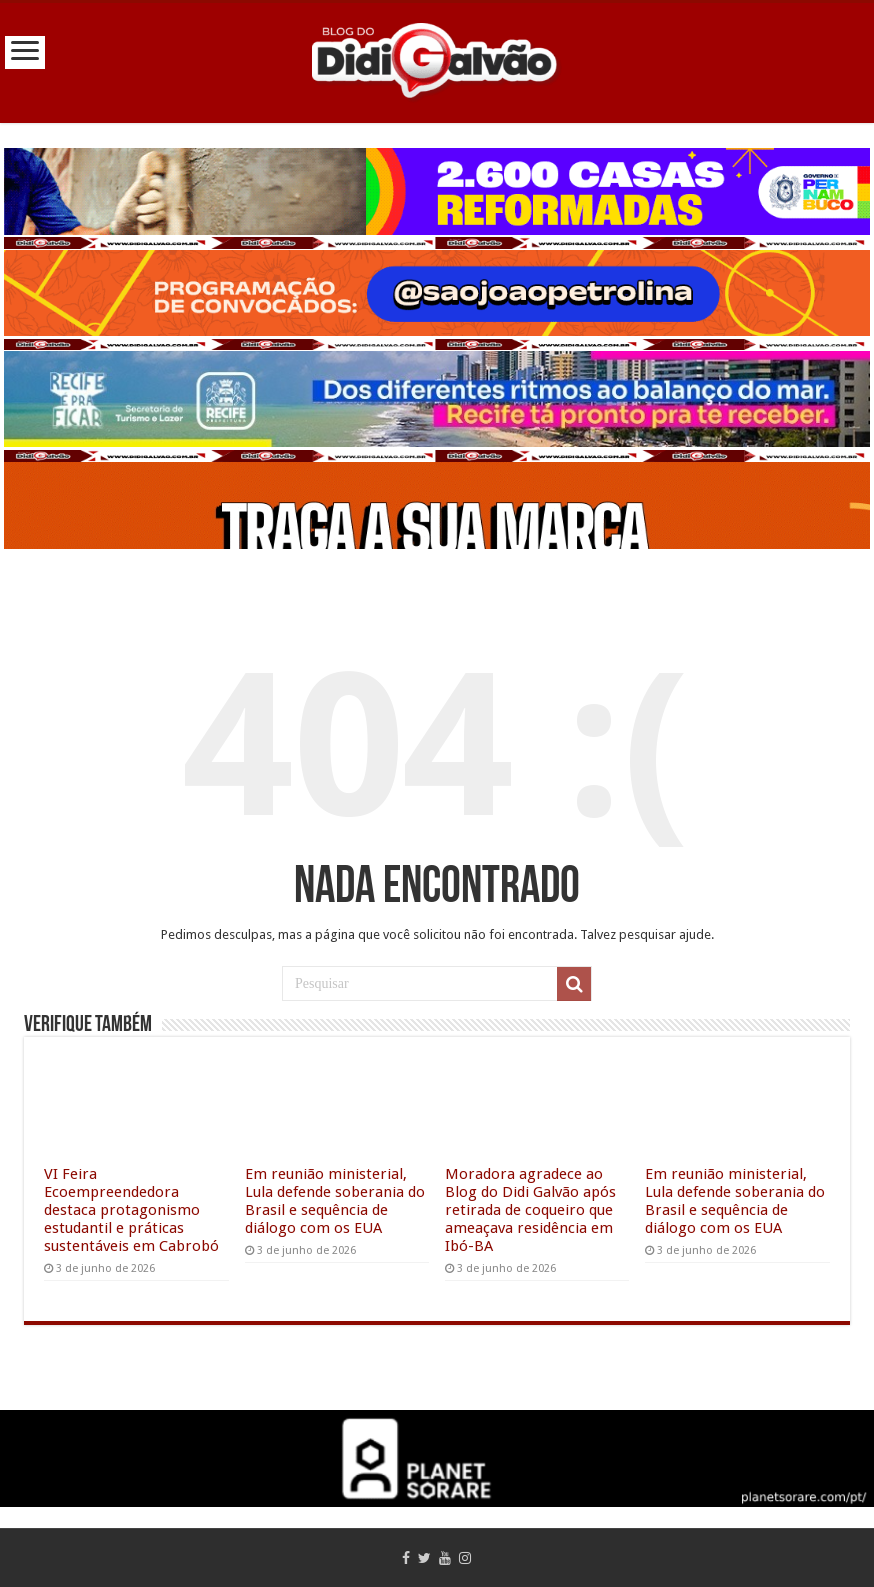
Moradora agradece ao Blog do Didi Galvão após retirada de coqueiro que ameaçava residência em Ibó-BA (530, 1210)
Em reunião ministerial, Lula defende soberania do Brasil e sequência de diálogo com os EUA (335, 1201)
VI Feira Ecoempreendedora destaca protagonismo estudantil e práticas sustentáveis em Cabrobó (131, 1210)
